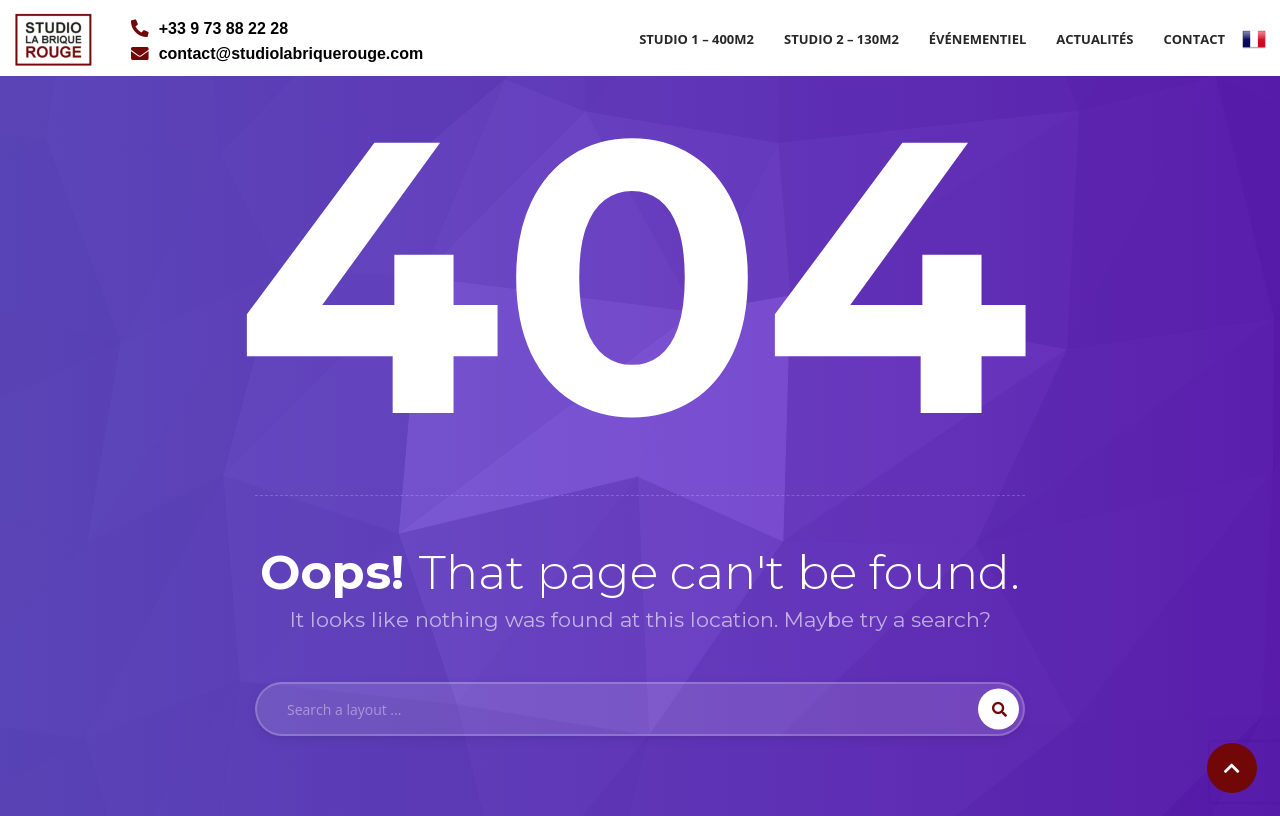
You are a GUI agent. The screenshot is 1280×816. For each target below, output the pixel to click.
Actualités (1094, 39)
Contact (1194, 39)
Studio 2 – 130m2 (841, 39)
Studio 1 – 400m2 (696, 39)
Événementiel (977, 39)
